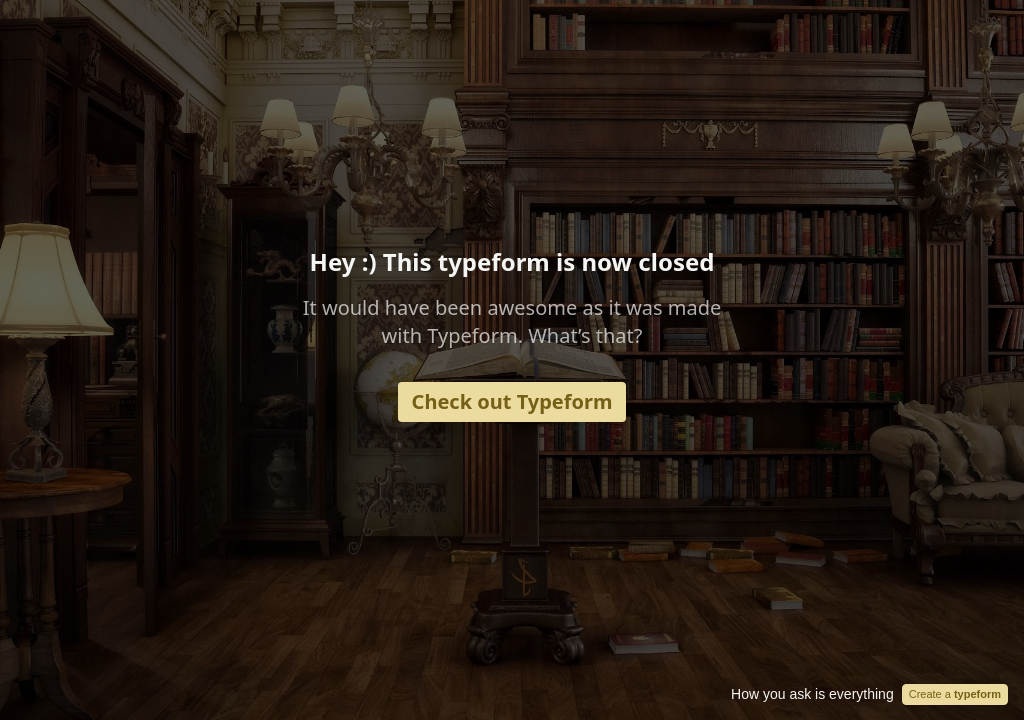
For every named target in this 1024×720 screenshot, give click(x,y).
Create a (955, 694)
